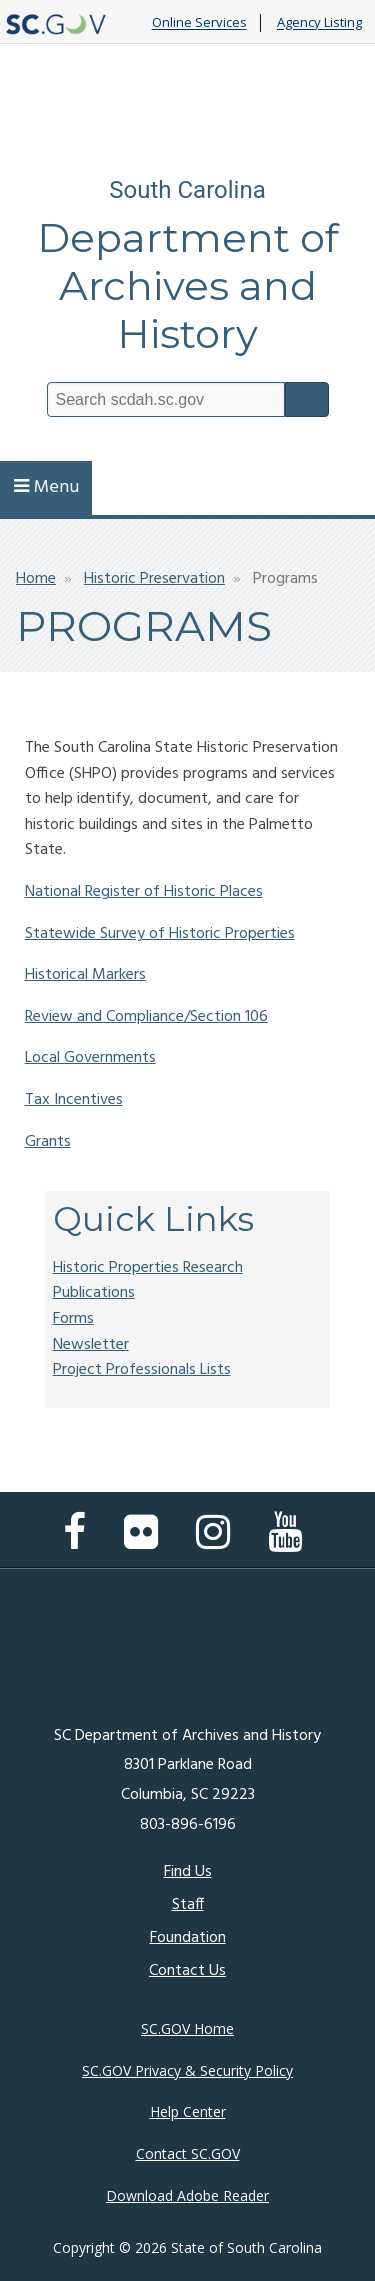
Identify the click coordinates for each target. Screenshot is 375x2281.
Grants (48, 1142)
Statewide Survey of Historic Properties (160, 934)
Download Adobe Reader (187, 2195)
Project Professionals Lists (142, 1370)
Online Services (199, 23)
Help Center (188, 2111)
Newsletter (91, 1345)
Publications (94, 1293)
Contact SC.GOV (188, 2153)
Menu (46, 487)
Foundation (188, 1938)
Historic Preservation (154, 579)
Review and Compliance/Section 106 (146, 1017)
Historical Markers (85, 975)
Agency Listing (319, 23)
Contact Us (187, 1971)
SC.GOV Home (187, 2028)
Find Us (188, 1872)
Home (36, 579)
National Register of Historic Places (144, 892)
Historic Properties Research (148, 1268)
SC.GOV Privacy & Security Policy (187, 2070)
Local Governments (90, 1058)
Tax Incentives (74, 1100)
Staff (188, 1905)
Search (307, 399)
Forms (73, 1319)
